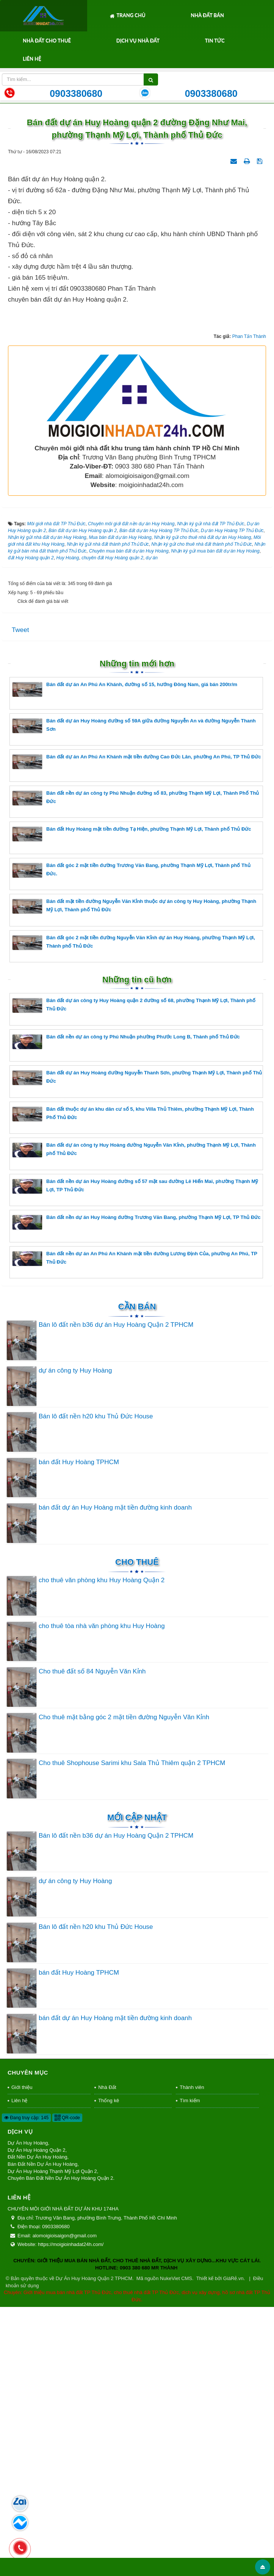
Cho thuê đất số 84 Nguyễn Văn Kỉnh (92, 1940)
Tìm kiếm (190, 2369)
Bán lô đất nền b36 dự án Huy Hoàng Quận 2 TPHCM (116, 1593)
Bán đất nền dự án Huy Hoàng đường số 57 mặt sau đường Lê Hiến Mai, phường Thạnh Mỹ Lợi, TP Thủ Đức (135, 1455)
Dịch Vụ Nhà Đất (138, 40)
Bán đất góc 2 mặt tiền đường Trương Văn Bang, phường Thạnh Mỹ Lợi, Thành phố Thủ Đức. (131, 1139)
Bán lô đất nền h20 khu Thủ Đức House (96, 1685)
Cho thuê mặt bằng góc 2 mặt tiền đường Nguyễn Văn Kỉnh (124, 1985)
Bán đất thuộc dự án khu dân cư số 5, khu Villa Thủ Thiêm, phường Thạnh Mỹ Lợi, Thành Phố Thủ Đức (133, 1382)
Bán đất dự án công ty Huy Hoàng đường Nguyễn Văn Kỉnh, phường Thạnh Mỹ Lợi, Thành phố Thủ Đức (134, 1418)
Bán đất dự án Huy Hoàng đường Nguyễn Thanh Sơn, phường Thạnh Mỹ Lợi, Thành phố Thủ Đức (137, 1346)
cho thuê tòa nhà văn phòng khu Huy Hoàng (102, 1894)
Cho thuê (137, 1830)
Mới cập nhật (137, 2085)
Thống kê (108, 2369)
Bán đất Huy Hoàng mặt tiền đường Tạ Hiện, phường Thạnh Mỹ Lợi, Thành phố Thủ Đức (131, 1102)
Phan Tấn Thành (249, 605)
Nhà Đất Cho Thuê (47, 40)
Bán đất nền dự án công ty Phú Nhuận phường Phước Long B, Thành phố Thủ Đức (126, 1310)
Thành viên (192, 2356)
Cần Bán (137, 1575)
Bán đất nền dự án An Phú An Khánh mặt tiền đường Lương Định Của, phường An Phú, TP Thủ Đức (134, 1527)
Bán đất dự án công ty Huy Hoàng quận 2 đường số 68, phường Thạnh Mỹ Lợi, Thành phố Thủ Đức (133, 1274)
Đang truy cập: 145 (26, 2386)
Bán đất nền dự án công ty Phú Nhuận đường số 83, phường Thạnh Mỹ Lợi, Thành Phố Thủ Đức (135, 1066)
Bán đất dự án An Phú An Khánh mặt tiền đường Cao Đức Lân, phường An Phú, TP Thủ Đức (136, 1030)
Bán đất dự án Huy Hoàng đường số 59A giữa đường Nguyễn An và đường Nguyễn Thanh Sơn (134, 994)
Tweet (20, 898)
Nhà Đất (107, 2356)
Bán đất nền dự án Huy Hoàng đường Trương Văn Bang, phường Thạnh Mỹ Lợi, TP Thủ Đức (136, 1491)
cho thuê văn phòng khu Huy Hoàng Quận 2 (101, 1848)
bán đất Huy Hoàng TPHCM (79, 1730)
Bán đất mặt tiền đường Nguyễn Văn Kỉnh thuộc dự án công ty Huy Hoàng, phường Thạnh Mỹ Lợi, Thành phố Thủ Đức (134, 1175)
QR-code (67, 2386)
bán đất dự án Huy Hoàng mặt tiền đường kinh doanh (115, 1776)
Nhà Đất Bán (207, 15)
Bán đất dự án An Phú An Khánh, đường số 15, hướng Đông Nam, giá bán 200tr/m (124, 958)
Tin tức (215, 40)
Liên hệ (32, 59)
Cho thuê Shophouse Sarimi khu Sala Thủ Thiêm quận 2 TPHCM (132, 2031)
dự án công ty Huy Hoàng (75, 1639)
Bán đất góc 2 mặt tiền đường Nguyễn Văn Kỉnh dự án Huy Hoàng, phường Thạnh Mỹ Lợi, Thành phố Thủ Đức (133, 1211)
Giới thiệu (21, 2356)
